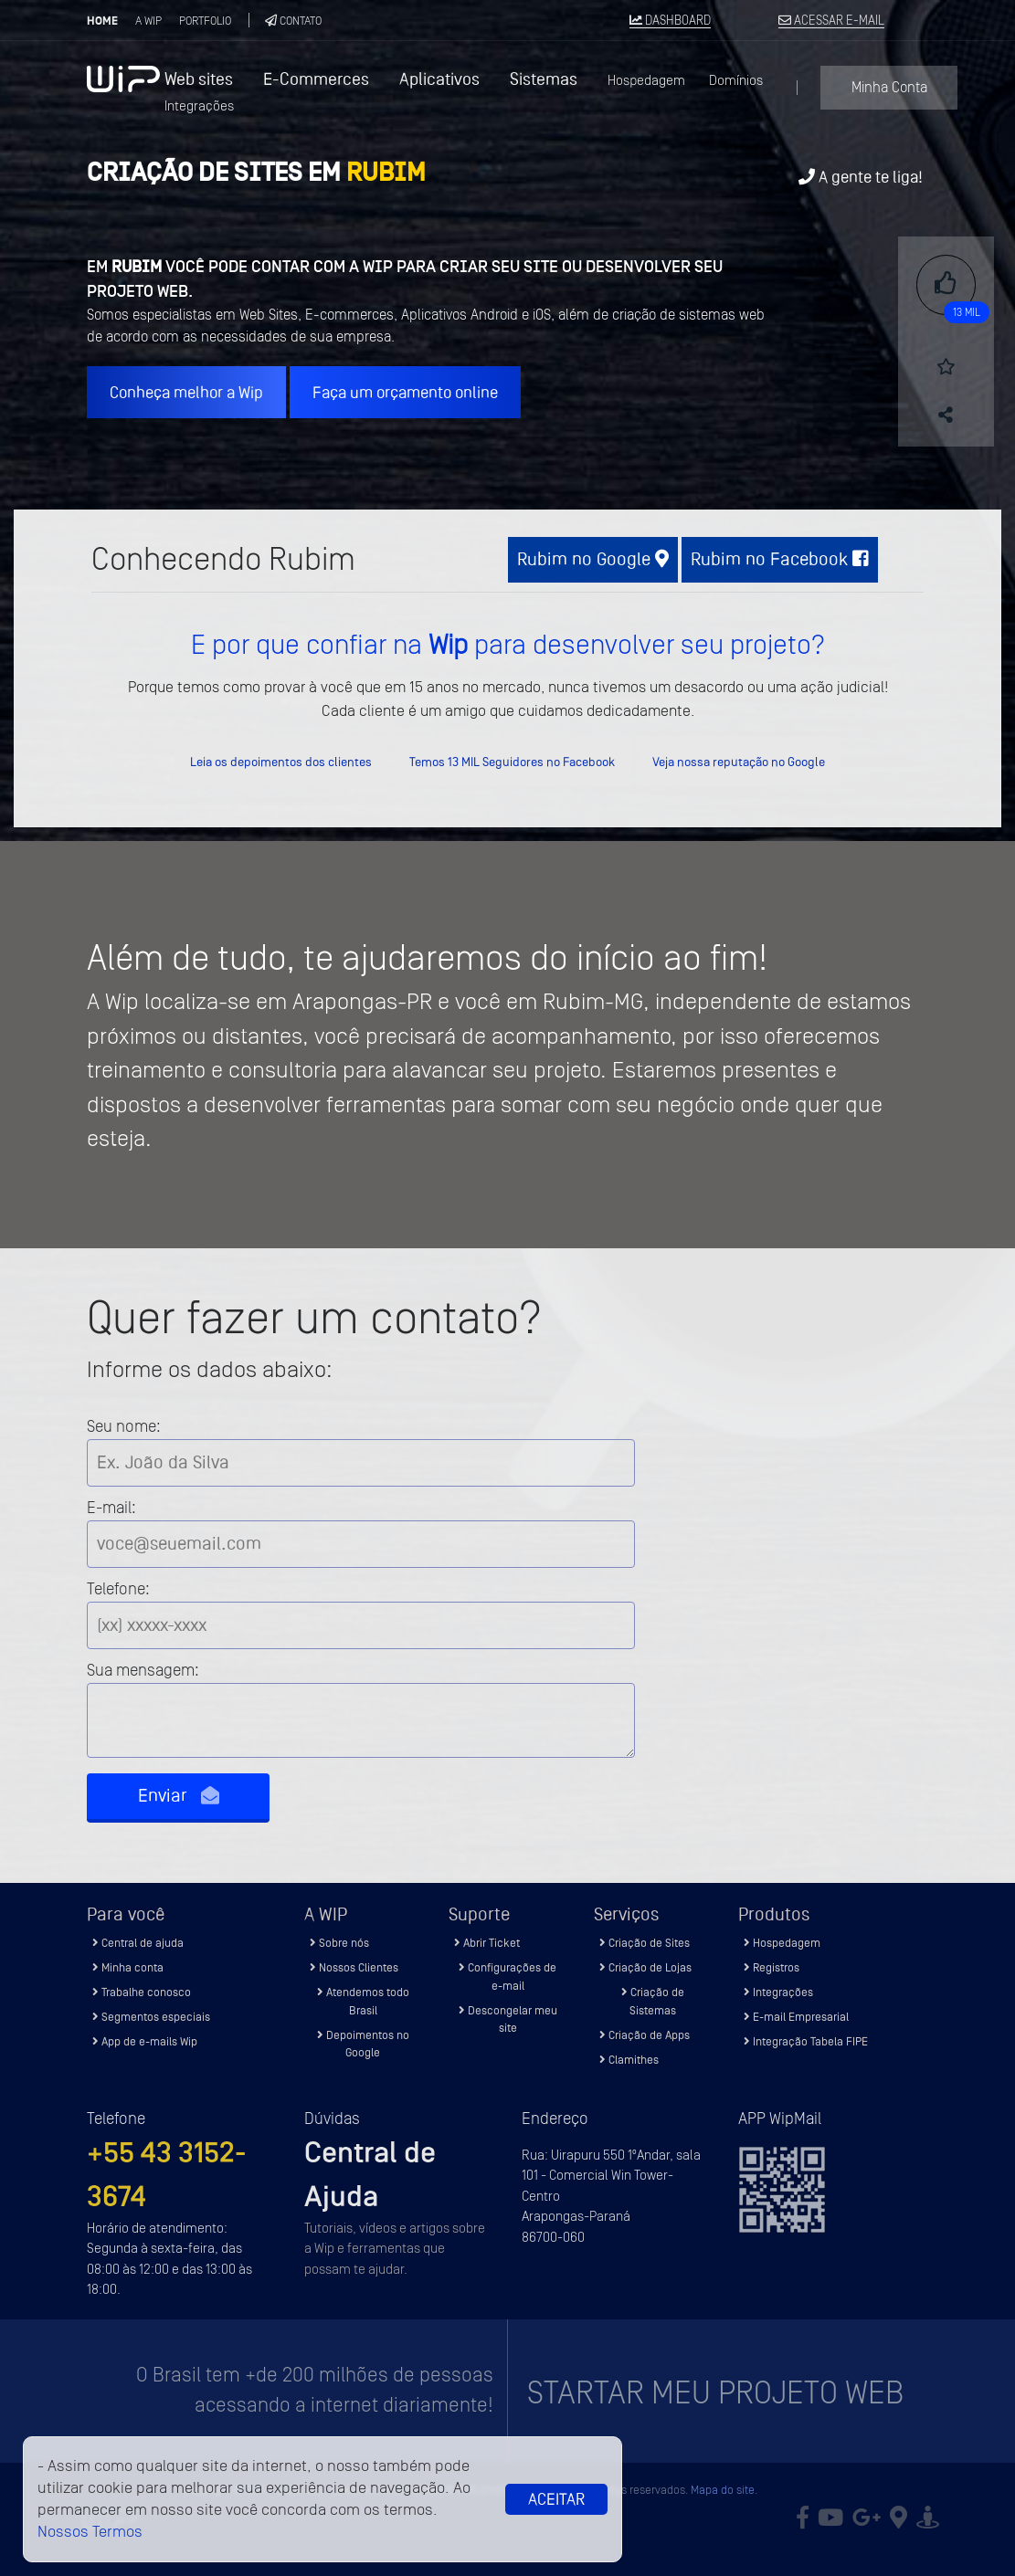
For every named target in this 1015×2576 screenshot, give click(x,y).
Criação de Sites (644, 1943)
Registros (771, 1967)
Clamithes (629, 2059)
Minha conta (128, 1967)
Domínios (736, 81)
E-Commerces (316, 78)
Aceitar (556, 2499)
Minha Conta (889, 87)
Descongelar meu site (508, 2019)
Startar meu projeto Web (715, 2393)
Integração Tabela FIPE (806, 2041)
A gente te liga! (860, 176)
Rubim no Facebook (780, 559)
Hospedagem (646, 81)
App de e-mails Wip (144, 2041)
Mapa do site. (724, 2490)
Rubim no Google (593, 559)
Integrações (199, 106)
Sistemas (543, 78)
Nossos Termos (90, 2531)
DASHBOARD (670, 21)
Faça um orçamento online (405, 392)
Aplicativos (439, 78)
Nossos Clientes (354, 1967)
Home (102, 21)
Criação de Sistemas (652, 2001)
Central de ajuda (138, 1943)
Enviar (178, 1795)
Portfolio (205, 20)
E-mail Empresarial (796, 2017)
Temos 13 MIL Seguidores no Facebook (512, 761)
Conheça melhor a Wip (186, 392)
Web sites (198, 78)
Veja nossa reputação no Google (738, 761)
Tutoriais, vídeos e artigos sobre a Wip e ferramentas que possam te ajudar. (394, 2249)
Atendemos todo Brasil (363, 2001)
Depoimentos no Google (363, 2044)
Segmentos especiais (151, 2017)
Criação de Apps (644, 2035)
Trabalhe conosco (141, 1992)
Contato (293, 20)
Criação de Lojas (645, 1967)
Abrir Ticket (487, 1943)
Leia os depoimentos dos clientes (281, 761)
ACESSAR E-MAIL (831, 21)
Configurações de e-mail (507, 1976)
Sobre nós (339, 1943)
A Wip (148, 20)
